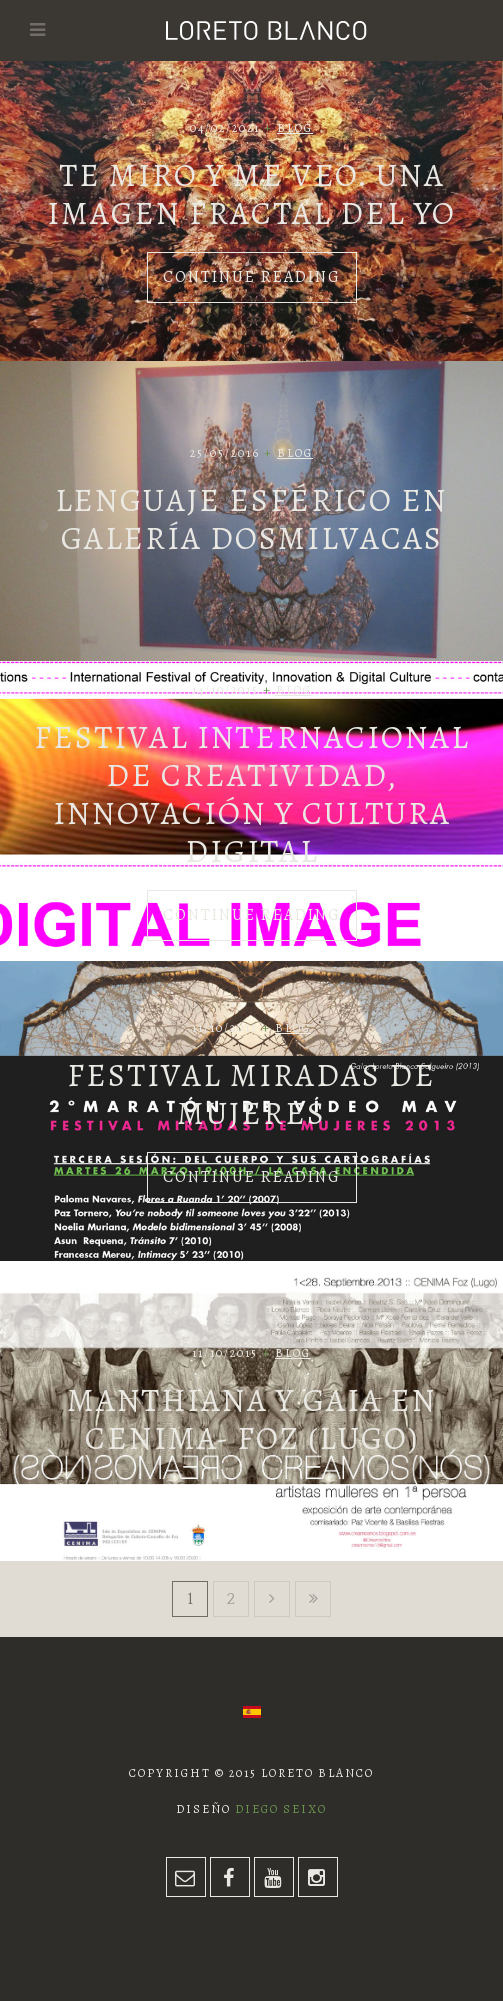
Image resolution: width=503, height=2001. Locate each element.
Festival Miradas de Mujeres (251, 1094)
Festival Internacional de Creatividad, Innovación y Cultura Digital (252, 794)
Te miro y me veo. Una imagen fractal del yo (251, 194)
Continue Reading (252, 277)
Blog (295, 128)
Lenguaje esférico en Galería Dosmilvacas (251, 519)
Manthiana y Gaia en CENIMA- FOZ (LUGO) (252, 1419)
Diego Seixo (281, 1809)
